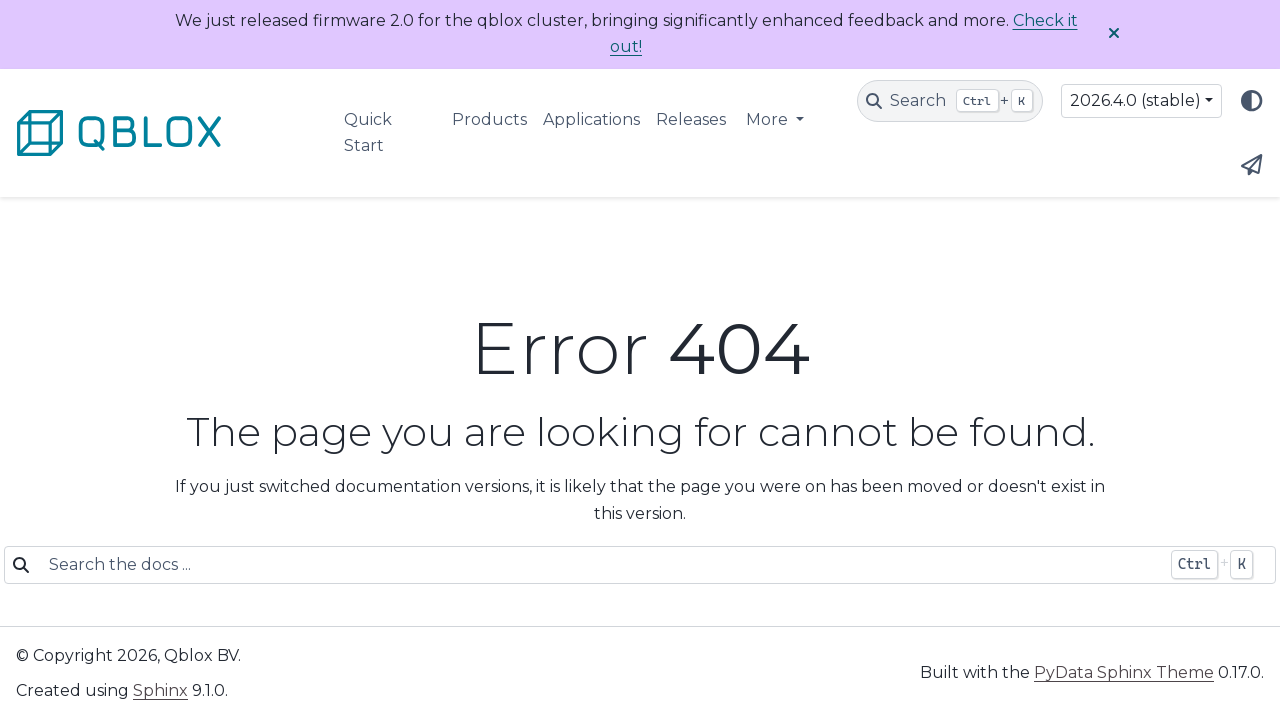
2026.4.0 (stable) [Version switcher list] (1135, 100)
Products (489, 119)
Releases (691, 119)
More (769, 119)
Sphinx (160, 690)
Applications (591, 119)
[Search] (950, 101)
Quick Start (368, 132)
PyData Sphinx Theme (1124, 672)
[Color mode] (1252, 101)
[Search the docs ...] (599, 565)
